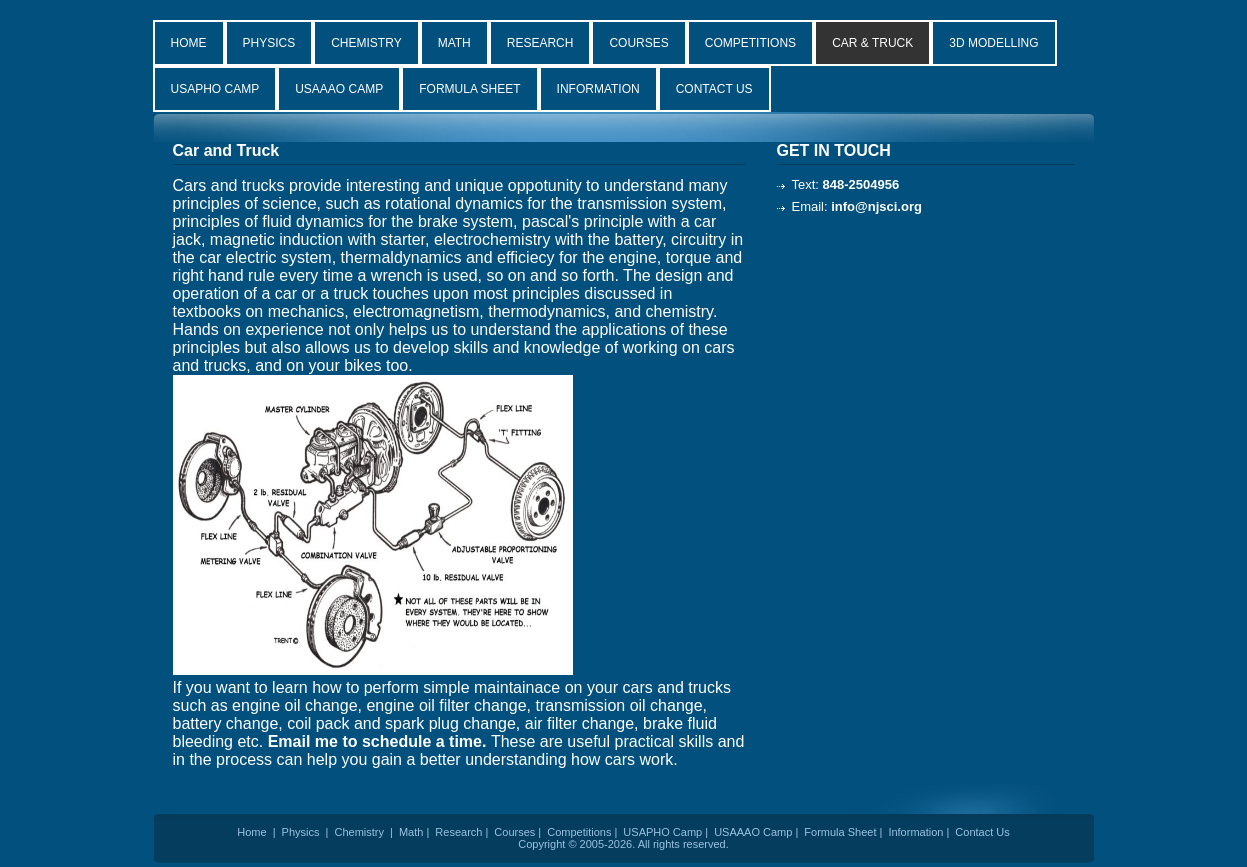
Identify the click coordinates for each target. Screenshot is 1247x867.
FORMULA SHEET (469, 89)
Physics (301, 832)
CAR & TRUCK (872, 43)
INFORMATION (598, 89)
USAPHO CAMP (215, 89)
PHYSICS (269, 43)
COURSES (638, 43)
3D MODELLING (993, 43)
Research (458, 832)
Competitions (579, 832)
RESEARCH (540, 43)
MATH (454, 43)
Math (411, 832)
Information (915, 832)
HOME (189, 43)
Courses (514, 832)
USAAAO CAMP (339, 89)
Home (251, 832)
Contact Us (982, 832)
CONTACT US (714, 89)
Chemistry (359, 832)
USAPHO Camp (662, 832)
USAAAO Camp (753, 832)
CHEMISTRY (366, 43)
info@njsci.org (876, 206)
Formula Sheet (840, 832)
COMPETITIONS (750, 43)
